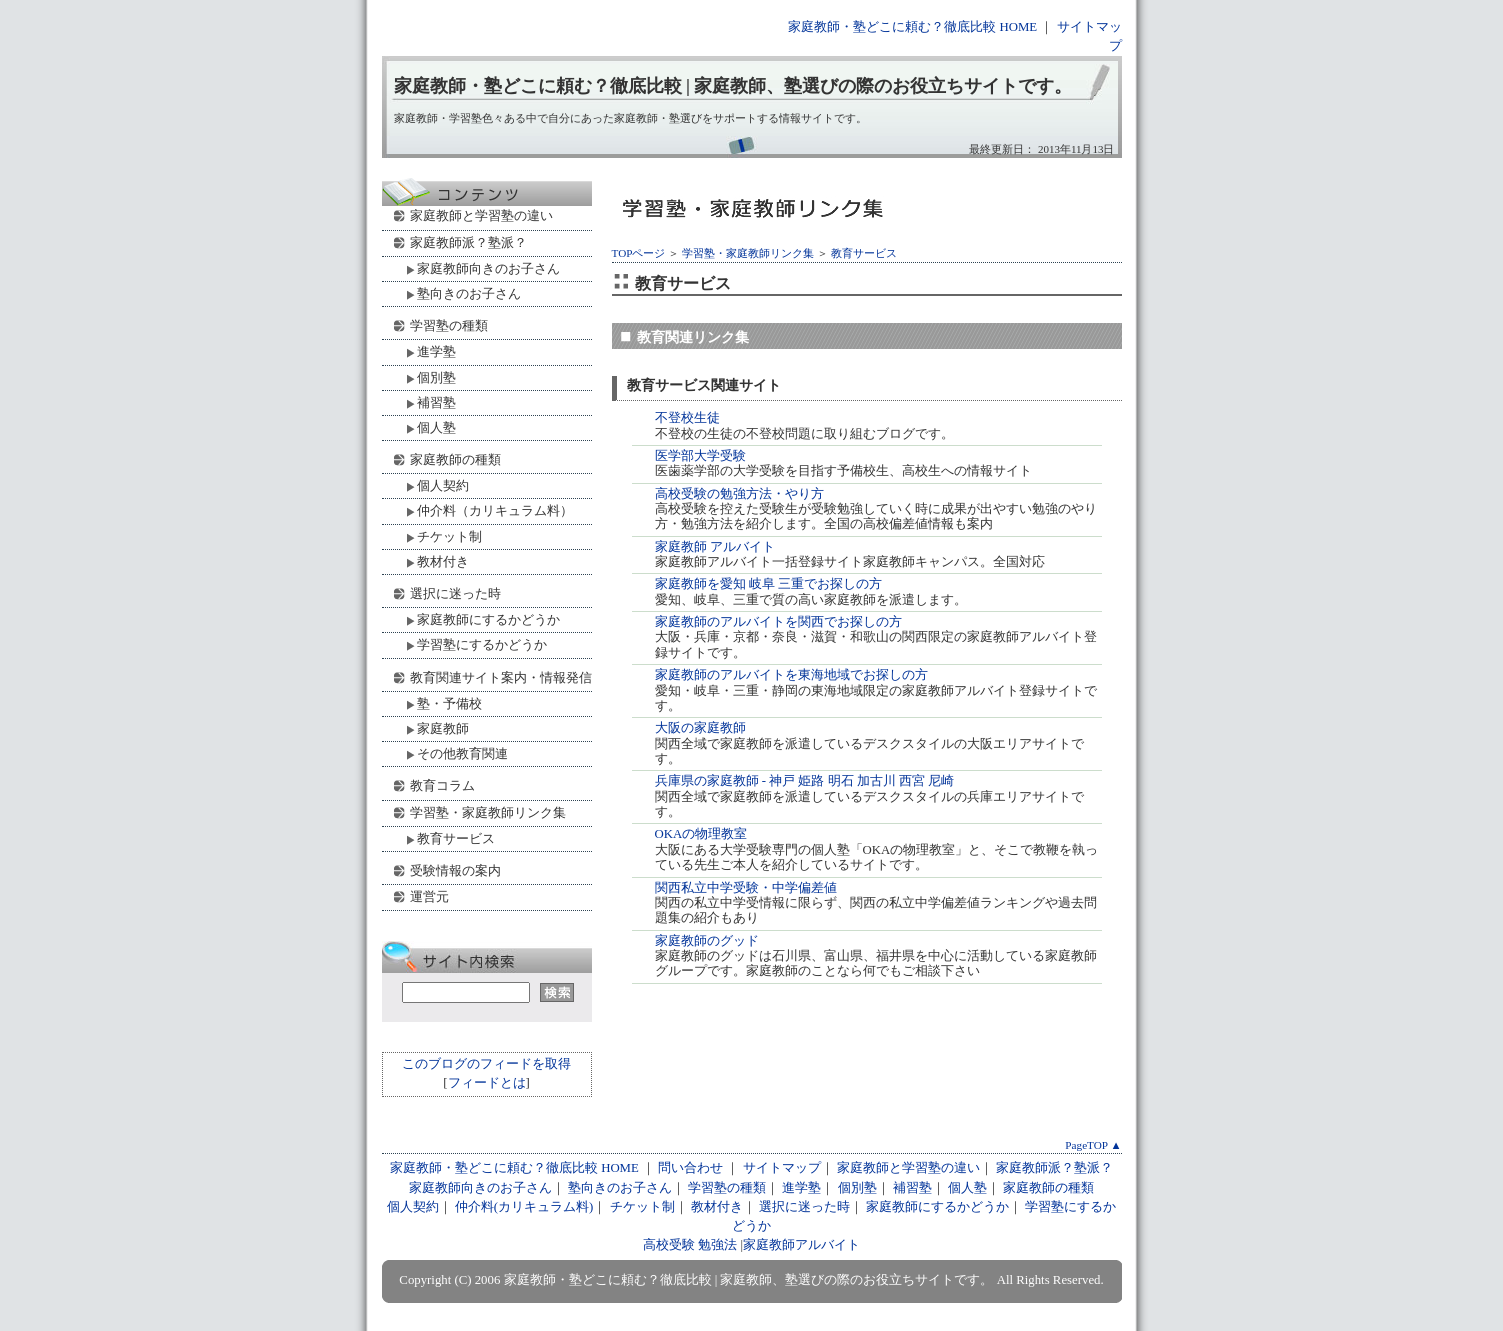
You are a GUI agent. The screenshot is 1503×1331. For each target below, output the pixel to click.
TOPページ (639, 253)
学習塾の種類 (449, 325)
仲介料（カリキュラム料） (495, 510)
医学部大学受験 (700, 456)
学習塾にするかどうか (482, 644)
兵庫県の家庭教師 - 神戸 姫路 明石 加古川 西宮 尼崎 (805, 781)
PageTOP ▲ (1093, 1145)
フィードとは (487, 1083)
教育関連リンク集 (693, 337)
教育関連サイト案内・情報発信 (501, 677)
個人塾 (436, 427)
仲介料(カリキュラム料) (524, 1207)
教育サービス (864, 253)
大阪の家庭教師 (700, 728)
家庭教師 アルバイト (715, 547)
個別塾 (436, 377)
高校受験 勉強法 (690, 1245)
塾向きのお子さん (469, 293)
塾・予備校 (449, 703)
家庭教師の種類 (455, 459)
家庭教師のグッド (707, 941)
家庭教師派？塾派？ (468, 242)
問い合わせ (690, 1168)
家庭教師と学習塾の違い (481, 215)
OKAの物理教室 (701, 834)
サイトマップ (782, 1168)
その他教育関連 (462, 753)
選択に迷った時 (455, 593)
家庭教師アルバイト (801, 1245)
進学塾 (436, 351)
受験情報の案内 (455, 870)
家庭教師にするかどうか (488, 619)
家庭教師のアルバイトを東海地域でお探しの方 (791, 675)
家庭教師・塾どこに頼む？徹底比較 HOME (912, 27)
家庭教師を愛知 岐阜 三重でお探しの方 (768, 584)
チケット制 (449, 536)
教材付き (443, 561)
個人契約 (443, 485)
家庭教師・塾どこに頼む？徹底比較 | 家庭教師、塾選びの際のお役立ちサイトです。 (733, 86)
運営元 (429, 896)
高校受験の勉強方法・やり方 (739, 494)
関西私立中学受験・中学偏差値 (746, 888)
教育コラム (442, 785)
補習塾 (436, 402)
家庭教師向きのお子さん (488, 268)
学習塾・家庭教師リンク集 (748, 253)
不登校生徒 (687, 418)
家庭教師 (443, 728)
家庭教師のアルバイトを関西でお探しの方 (778, 622)
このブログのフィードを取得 (486, 1064)
